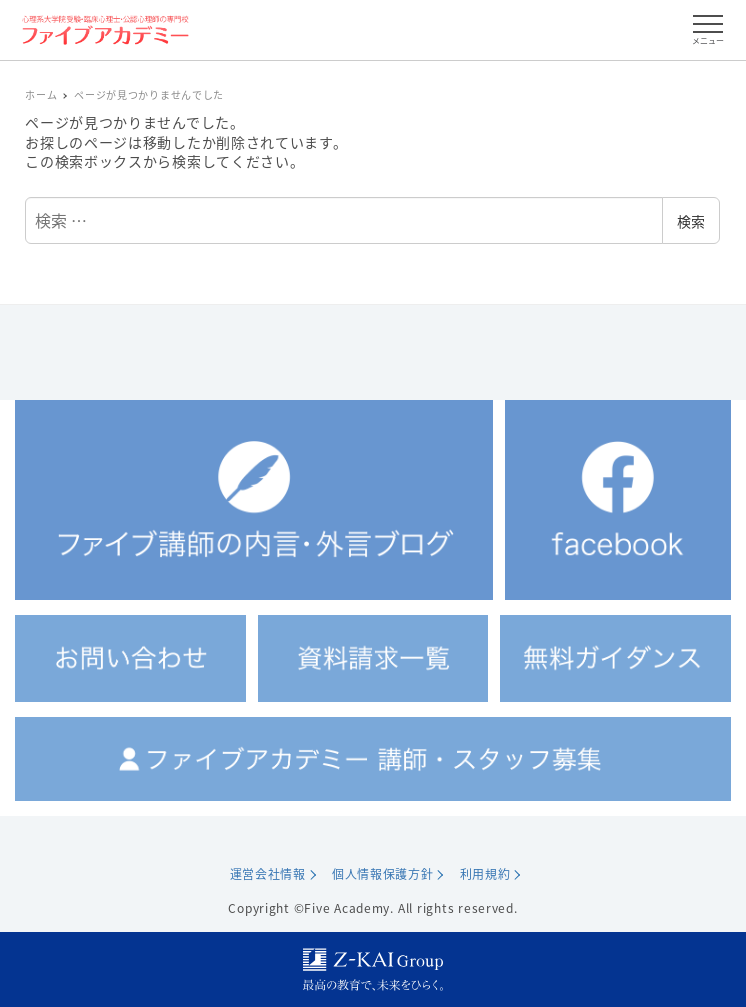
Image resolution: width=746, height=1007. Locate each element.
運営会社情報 (268, 874)
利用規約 (485, 874)
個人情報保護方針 (383, 874)
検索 (691, 221)
